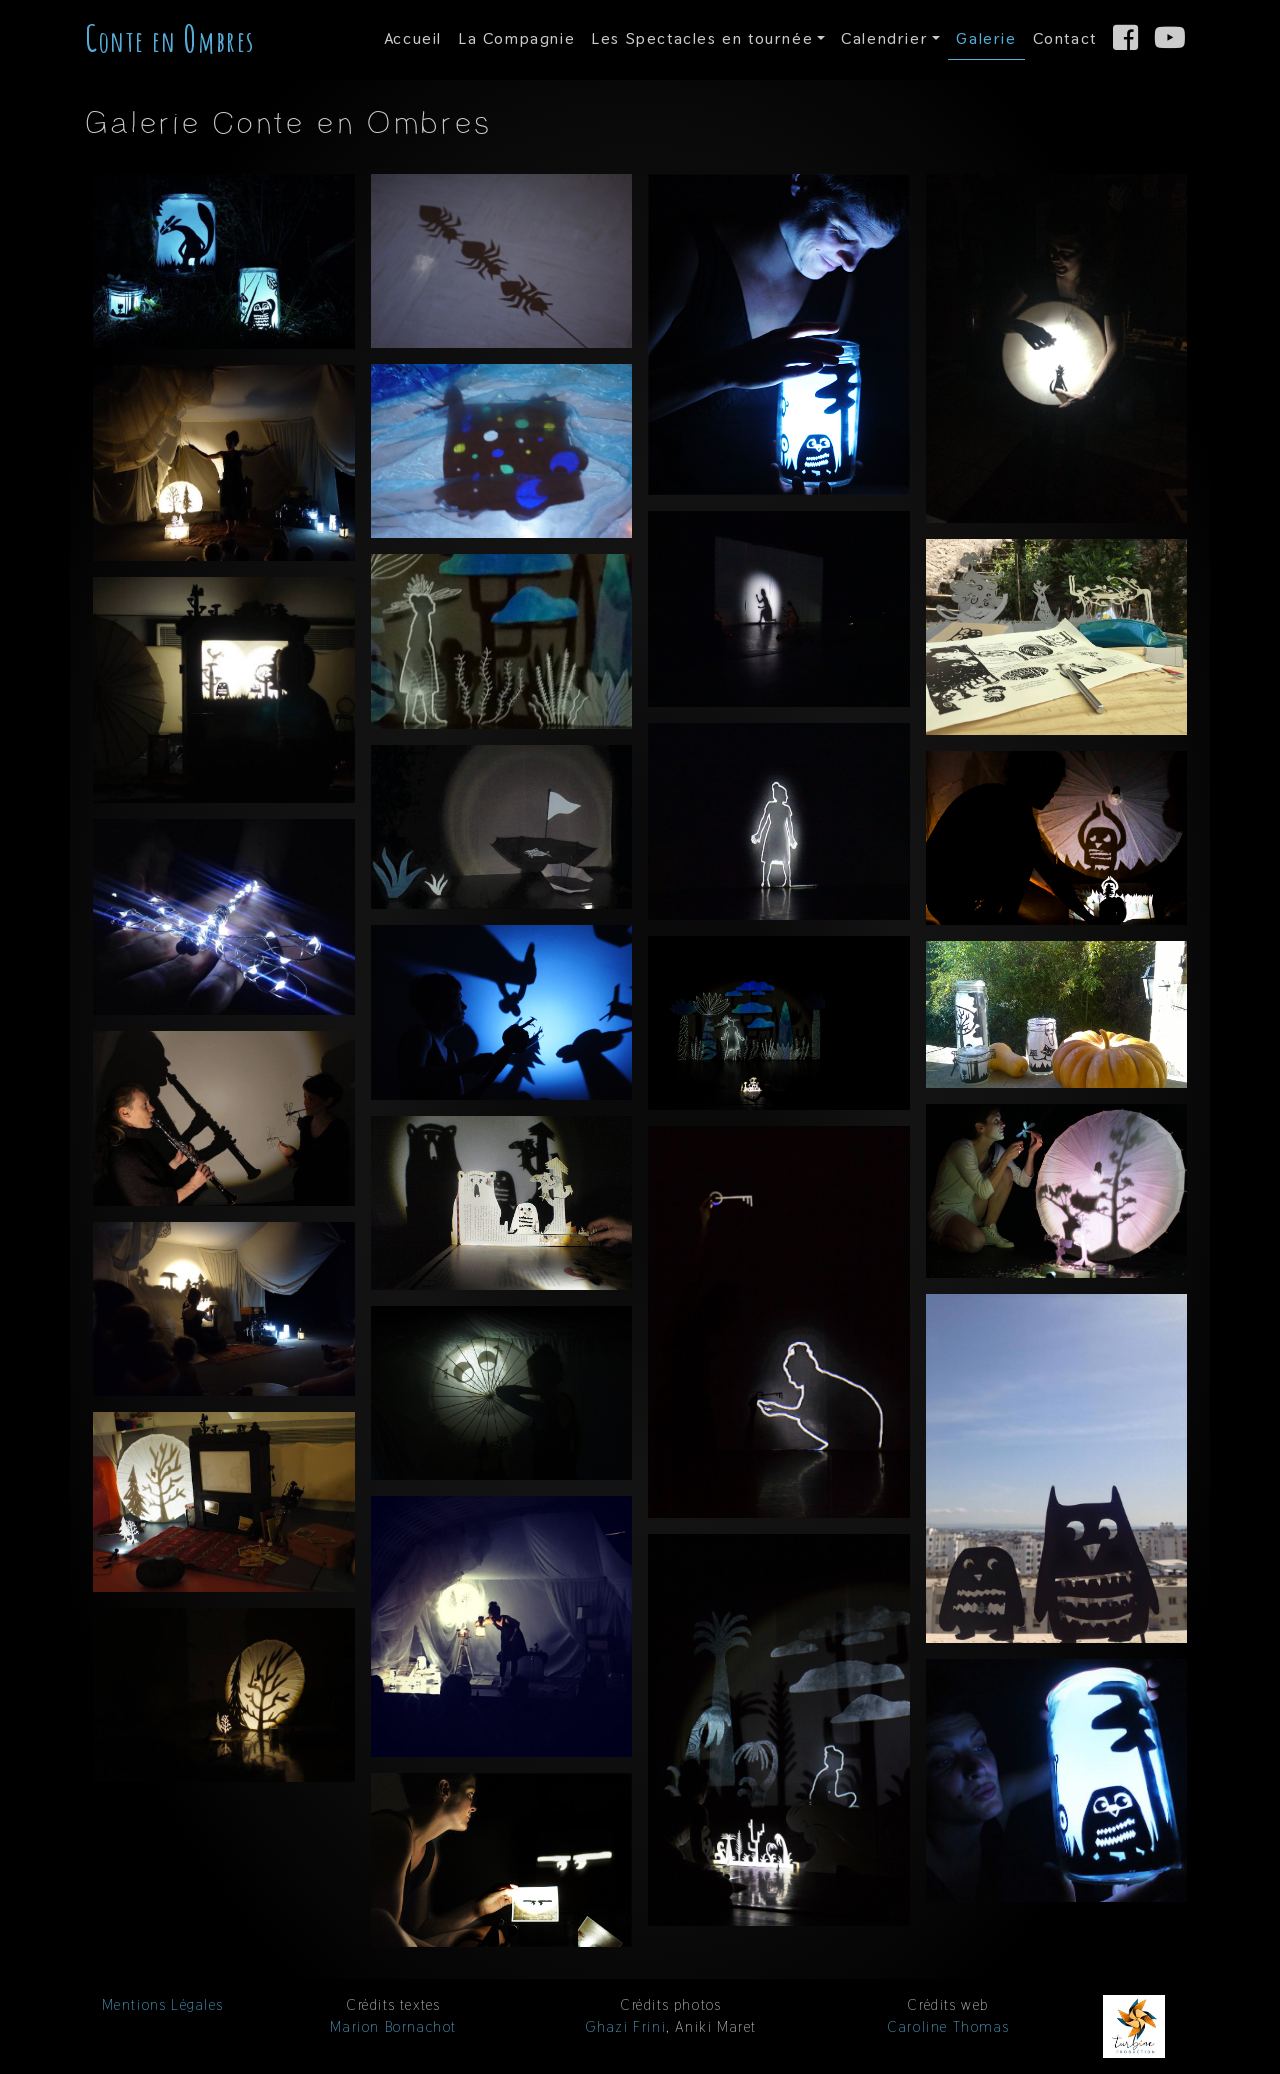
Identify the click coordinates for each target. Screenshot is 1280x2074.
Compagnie (516, 38)
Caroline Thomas (948, 2027)
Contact (1065, 38)
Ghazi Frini (626, 2027)
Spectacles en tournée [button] (702, 38)
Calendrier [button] (884, 38)
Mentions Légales (163, 2005)
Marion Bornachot (393, 2027)
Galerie (986, 38)
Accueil (413, 38)
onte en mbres (170, 38)
